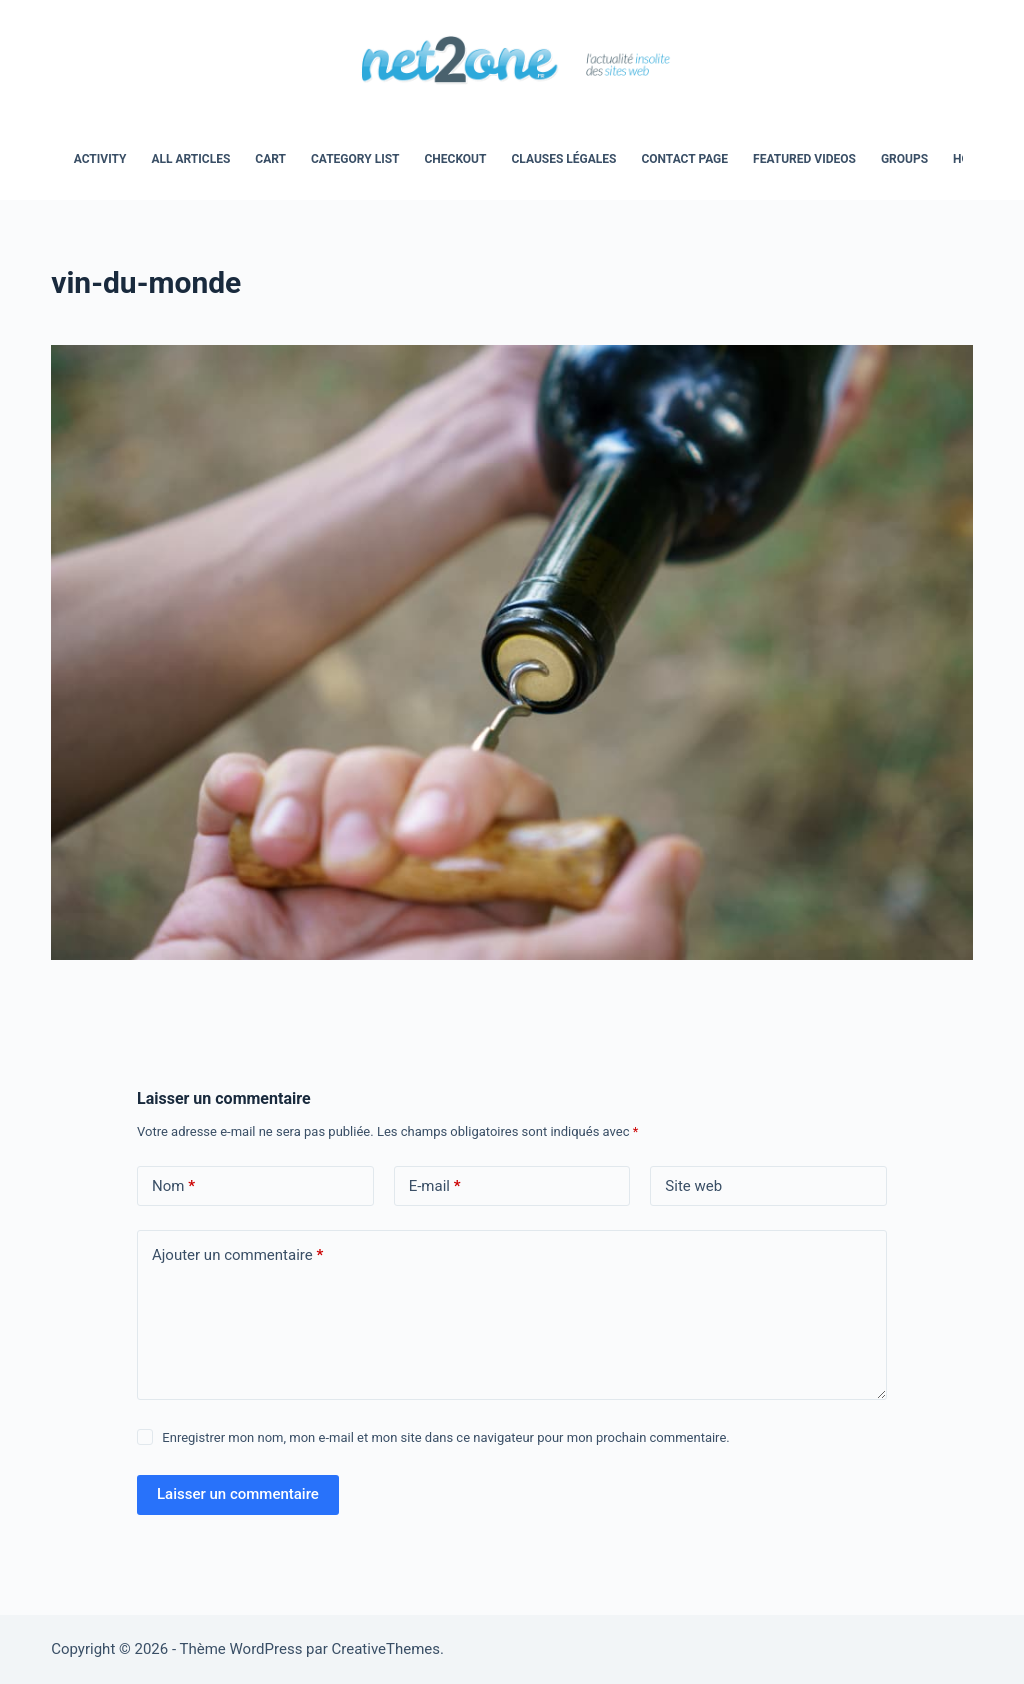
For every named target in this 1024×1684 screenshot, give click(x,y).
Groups (904, 159)
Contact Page (684, 159)
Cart (270, 159)
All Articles (190, 159)
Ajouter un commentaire (237, 1255)
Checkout (455, 159)
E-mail (435, 1186)
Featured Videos (804, 159)
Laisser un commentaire (238, 1494)
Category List (355, 159)
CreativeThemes (386, 1649)
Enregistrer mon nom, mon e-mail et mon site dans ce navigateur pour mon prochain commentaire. (445, 1437)
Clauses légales (563, 159)
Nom (173, 1186)
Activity (100, 159)
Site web (693, 1186)
